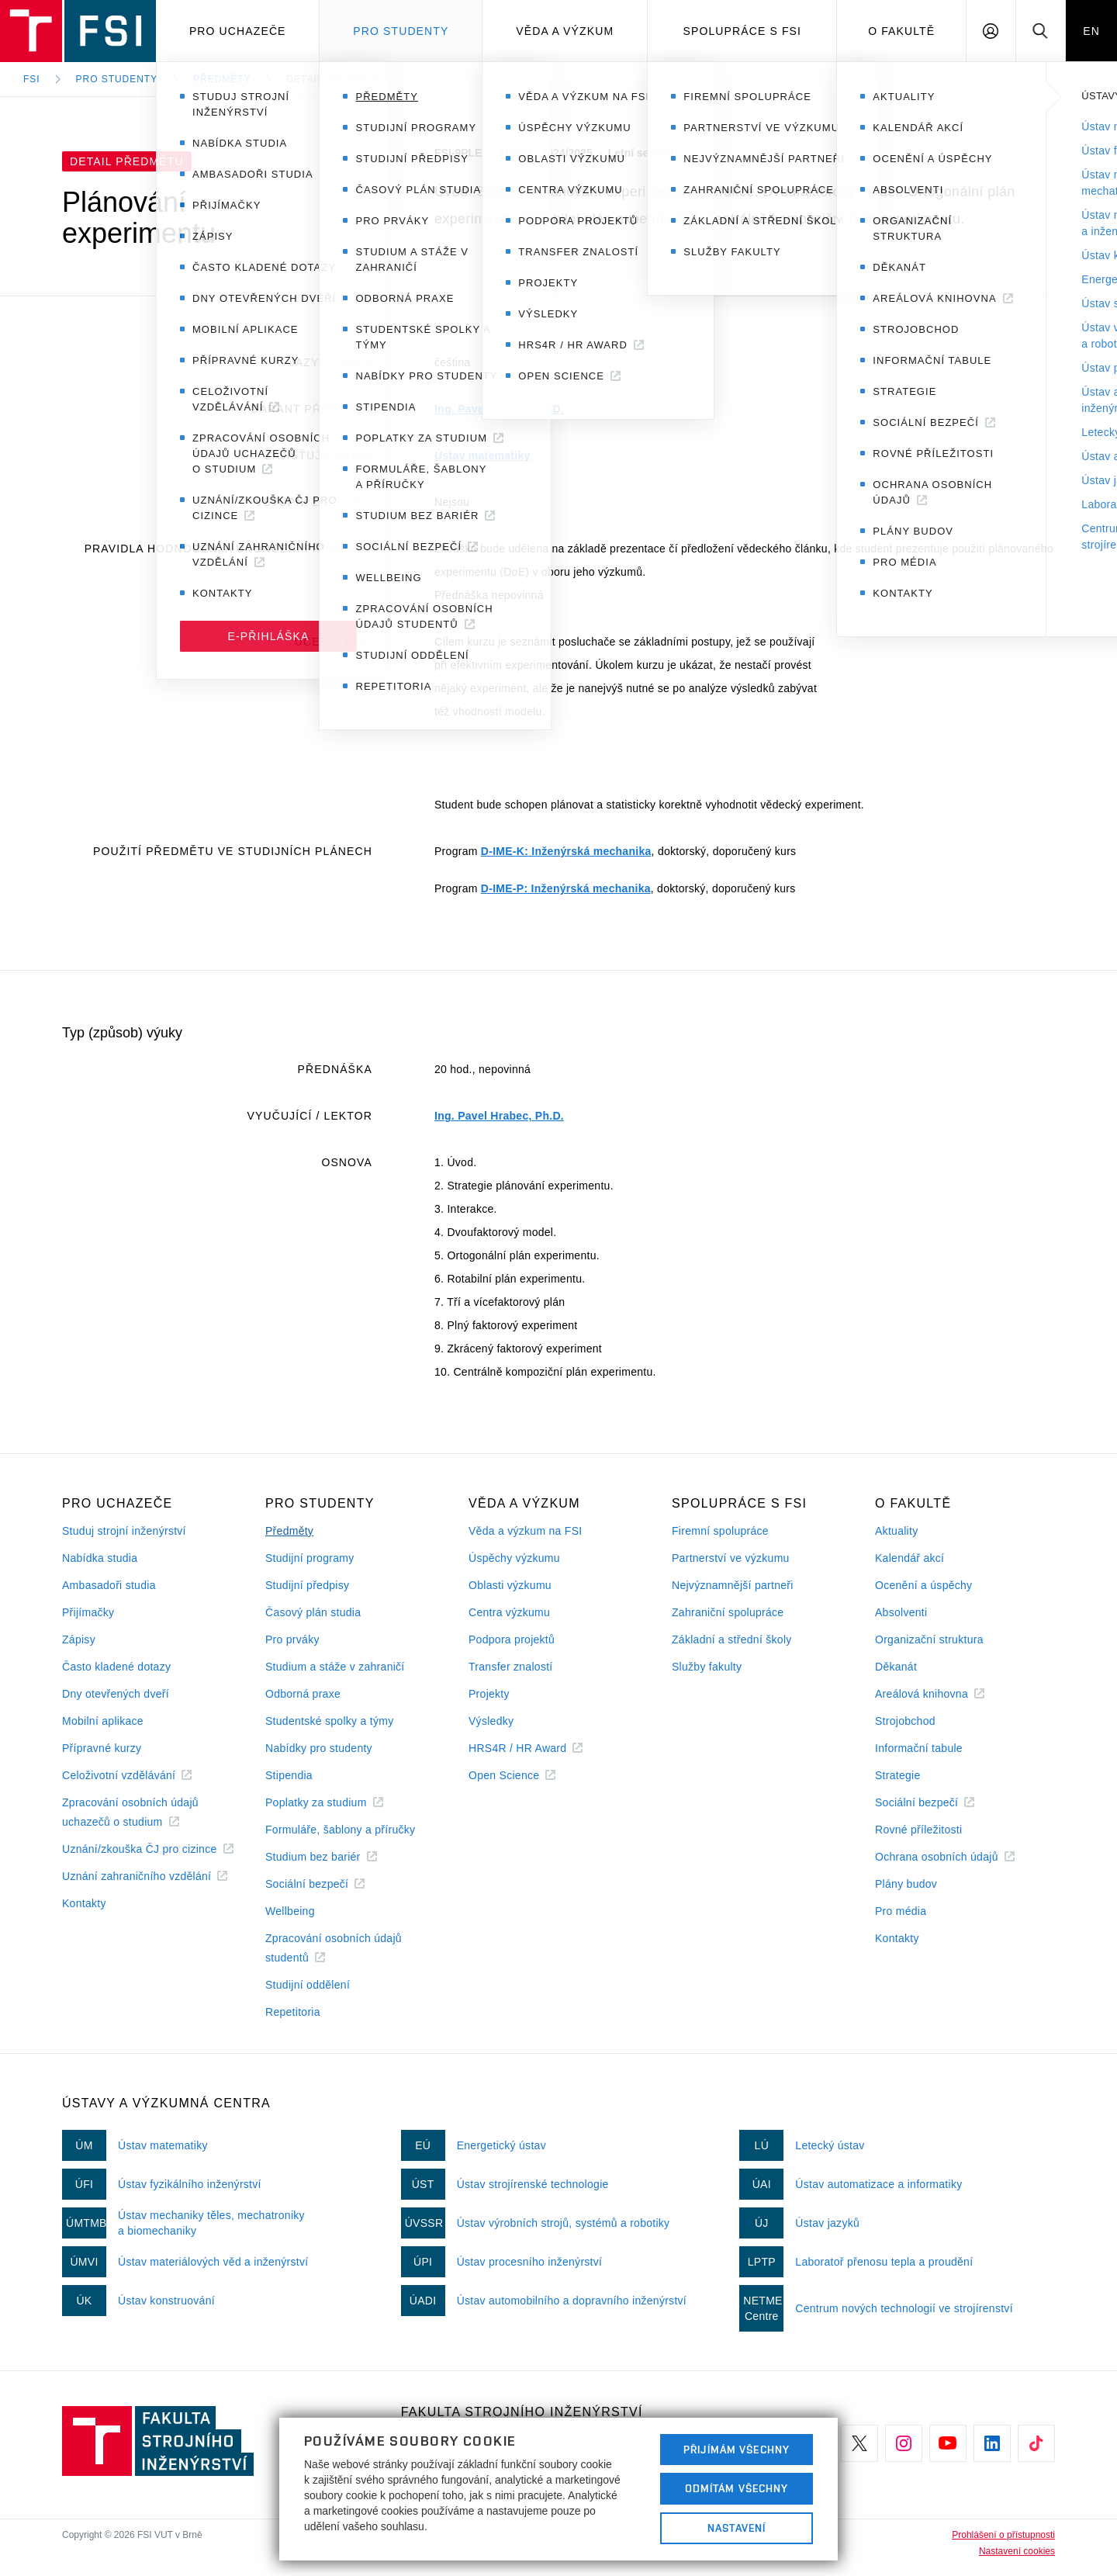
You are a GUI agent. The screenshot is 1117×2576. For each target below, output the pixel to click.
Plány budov (906, 1884)
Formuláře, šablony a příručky (340, 1829)
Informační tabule (919, 1748)
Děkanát (896, 1666)
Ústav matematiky (482, 455)
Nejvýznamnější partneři (733, 1585)
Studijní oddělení (307, 1985)
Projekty (489, 1694)
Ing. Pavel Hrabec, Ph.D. (499, 409)
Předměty (222, 79)
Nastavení (736, 2528)
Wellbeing (290, 1911)
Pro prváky (292, 1639)
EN (1091, 31)
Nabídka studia (99, 1558)
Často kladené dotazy (116, 1666)
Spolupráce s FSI (742, 31)
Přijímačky (88, 1612)
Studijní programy (309, 1558)
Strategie (898, 1775)
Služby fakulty (707, 1666)
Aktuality (896, 1531)
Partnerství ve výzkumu (731, 1558)
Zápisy (78, 1639)
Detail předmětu (335, 79)
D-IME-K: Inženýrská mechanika (566, 851)
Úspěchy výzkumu (514, 1558)
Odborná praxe (303, 1694)
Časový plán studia (313, 1612)
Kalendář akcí (909, 1558)
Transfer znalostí (511, 1666)
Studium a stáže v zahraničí (335, 1666)
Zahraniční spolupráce (727, 1612)
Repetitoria (292, 2012)
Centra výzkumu (509, 1612)
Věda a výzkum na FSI (525, 1531)
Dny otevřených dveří (115, 1694)
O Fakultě (901, 31)
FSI (31, 79)
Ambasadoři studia (109, 1585)
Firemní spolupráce (720, 1531)
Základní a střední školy (732, 1639)
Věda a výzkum (565, 31)
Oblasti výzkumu (510, 1585)
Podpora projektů (512, 1639)
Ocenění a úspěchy (923, 1585)
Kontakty (84, 1903)
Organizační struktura (929, 1639)
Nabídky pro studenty (318, 1748)
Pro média (900, 1911)
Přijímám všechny (736, 2449)
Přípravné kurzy (101, 1748)
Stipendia (289, 1775)
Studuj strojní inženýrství (124, 1531)
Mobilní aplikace (103, 1721)
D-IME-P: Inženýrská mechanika (566, 888)
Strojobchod (905, 1721)
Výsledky (491, 1721)
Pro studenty (400, 31)
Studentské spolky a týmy (329, 1721)
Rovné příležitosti (918, 1829)
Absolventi (901, 1612)
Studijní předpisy (307, 1585)
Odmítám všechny (737, 2488)
